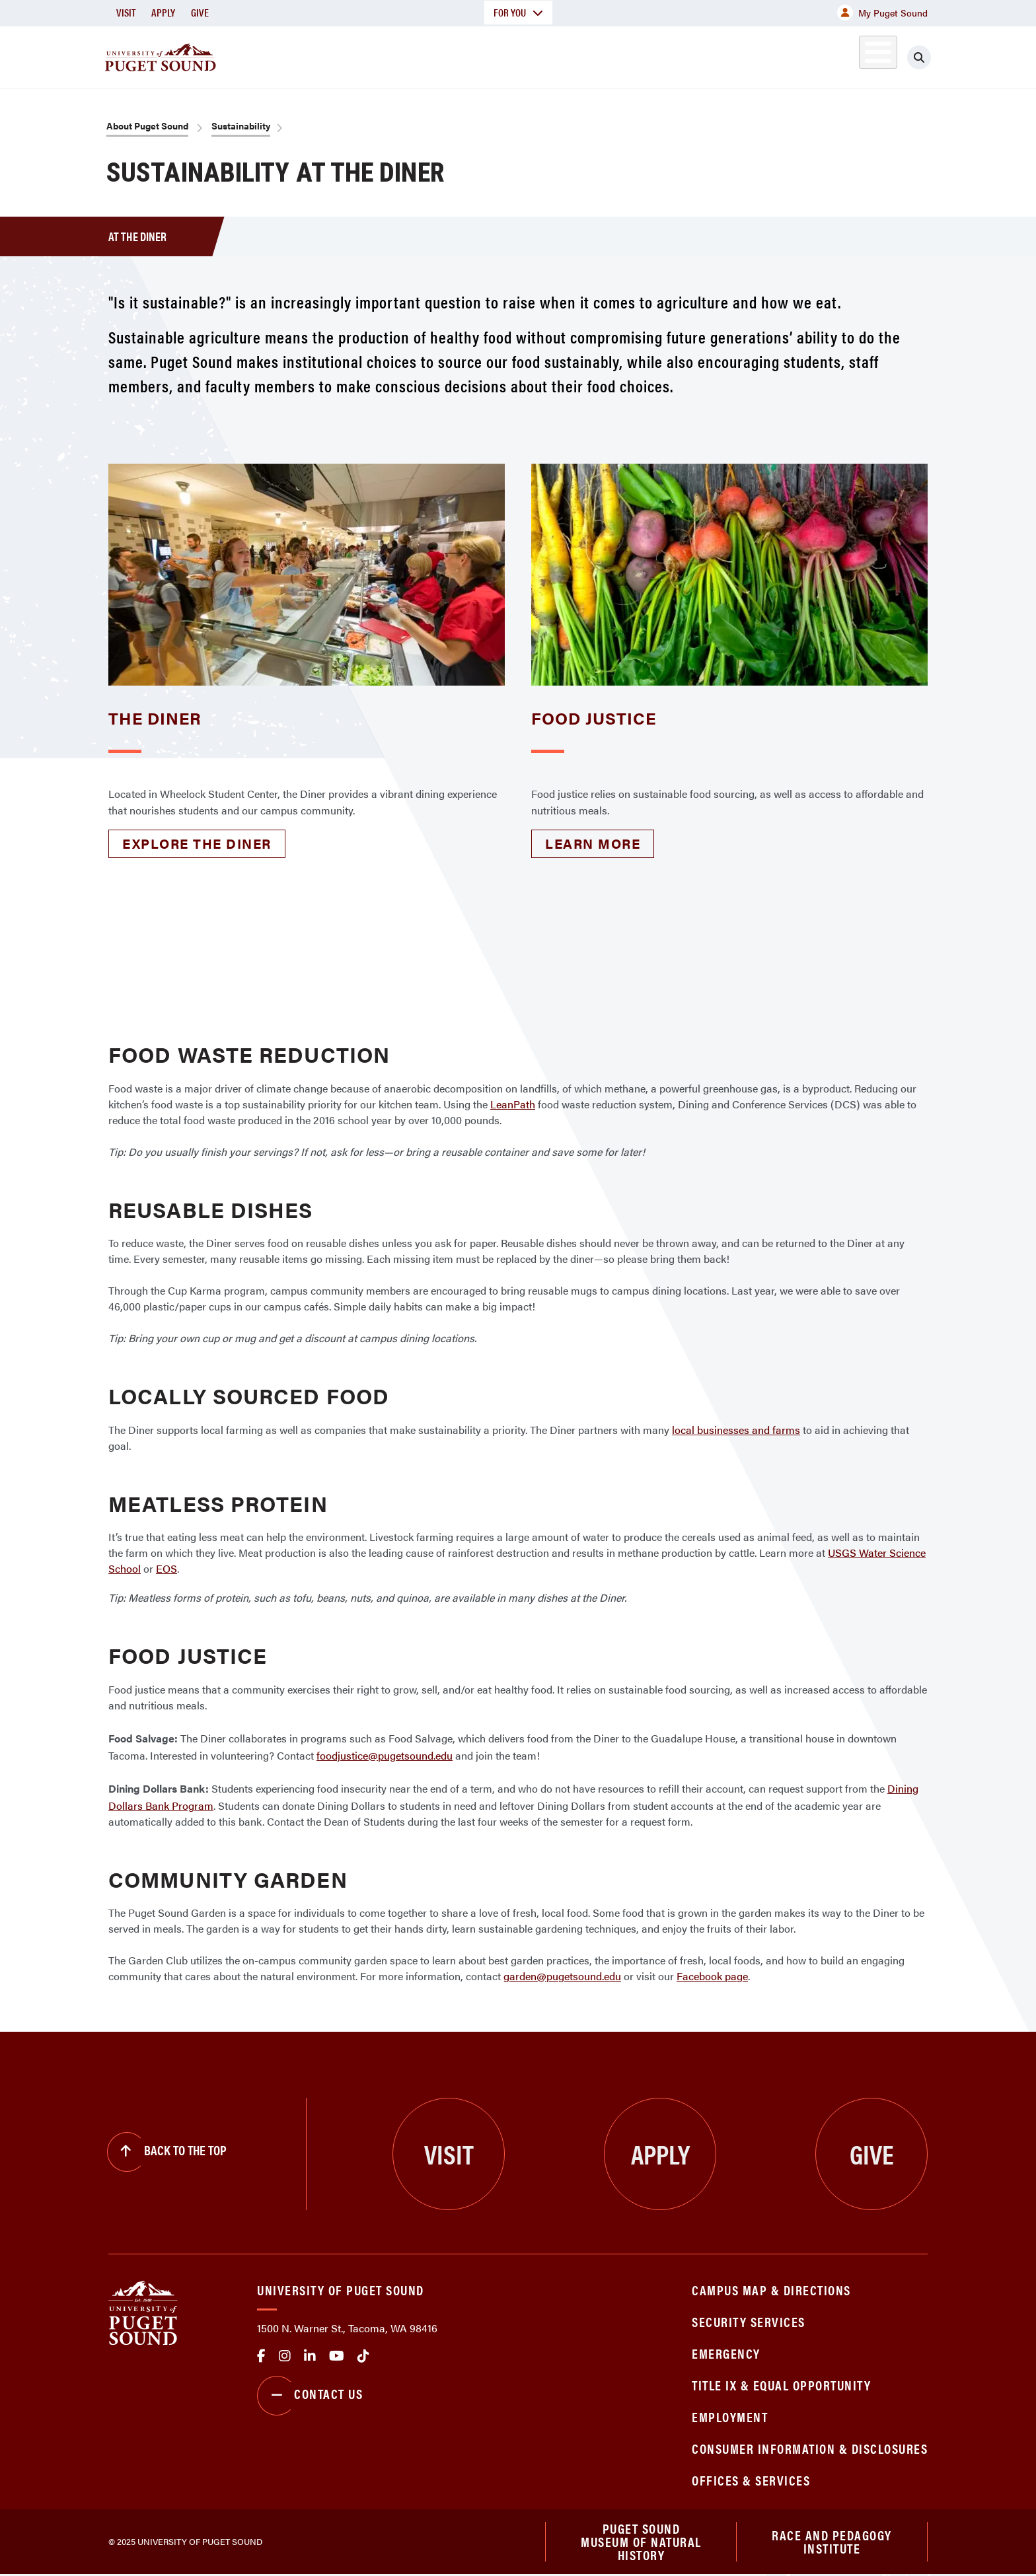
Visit (125, 12)
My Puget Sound (882, 12)
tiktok (363, 2356)
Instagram (285, 2356)
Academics (470, 55)
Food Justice (593, 717)
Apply (163, 12)
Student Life (673, 55)
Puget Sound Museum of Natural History (641, 2542)
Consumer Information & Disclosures (810, 2448)
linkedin (310, 2356)
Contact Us (310, 2395)
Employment (730, 2416)
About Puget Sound (147, 125)
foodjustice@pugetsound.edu (384, 1755)
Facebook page (712, 1976)
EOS (166, 1568)
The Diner (155, 717)
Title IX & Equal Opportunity (781, 2384)
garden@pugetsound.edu (562, 1976)
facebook (261, 2356)
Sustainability (240, 125)
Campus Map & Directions (771, 2289)
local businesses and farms (736, 1429)
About (382, 55)
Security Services (748, 2321)
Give (200, 12)
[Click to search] (919, 57)
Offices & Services (751, 2479)
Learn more (592, 843)
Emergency (726, 2353)
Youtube (336, 2356)
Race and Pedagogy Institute (832, 2542)
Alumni (845, 55)
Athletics (775, 55)
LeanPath (512, 1104)
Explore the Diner (197, 843)
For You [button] (518, 12)
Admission (569, 55)
